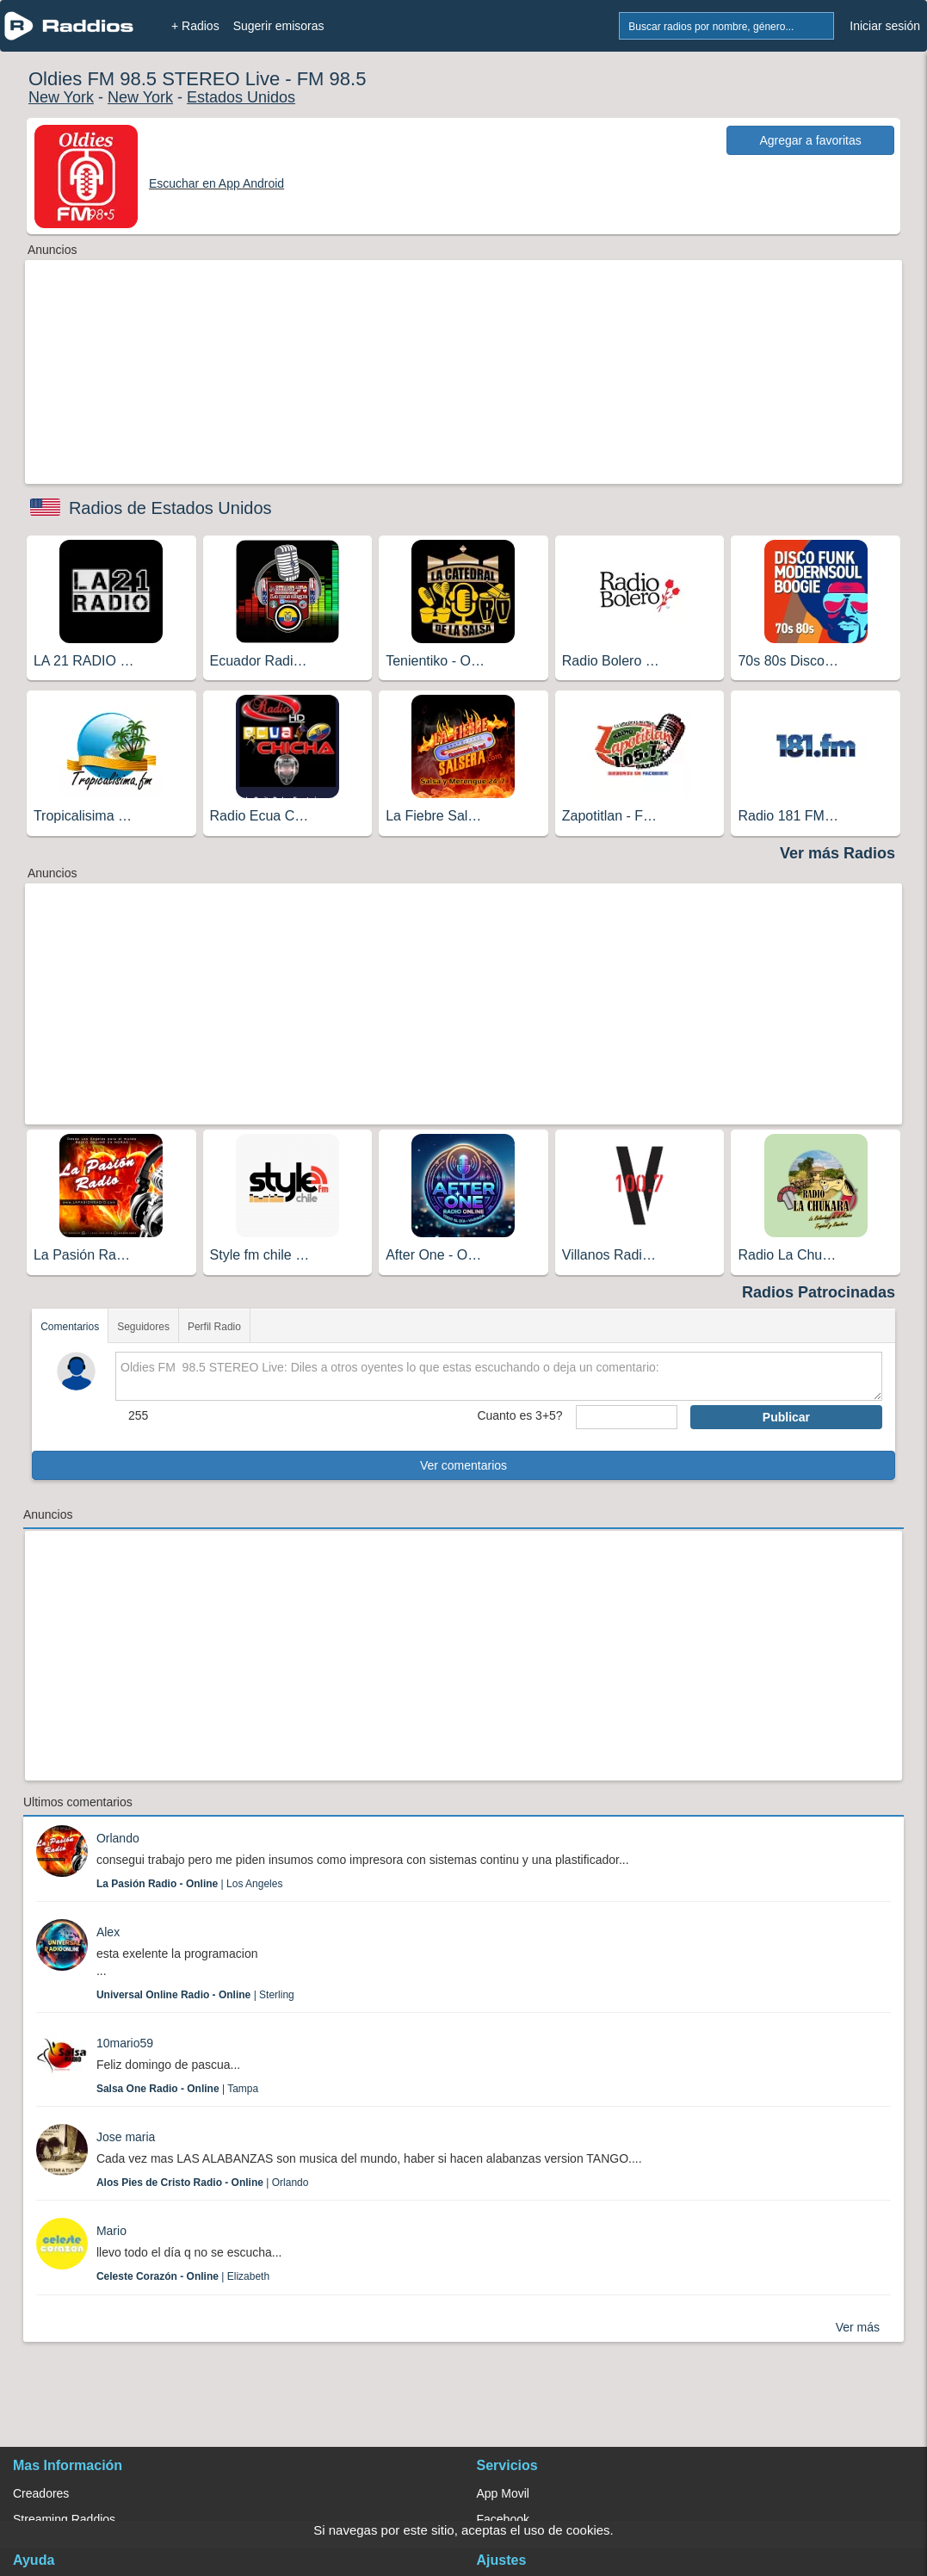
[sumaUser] (626, 1417)
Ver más (858, 2327)
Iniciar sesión (885, 26)
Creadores (41, 2493)
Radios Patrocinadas (818, 1292)
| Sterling (195, 1995)
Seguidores (143, 1327)
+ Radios (195, 26)
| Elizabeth (182, 2276)
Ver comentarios (463, 1465)
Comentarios (69, 1327)
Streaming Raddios (64, 2519)
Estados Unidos (241, 97)
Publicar (786, 1417)
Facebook (503, 2519)
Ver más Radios (837, 853)
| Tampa (177, 2089)
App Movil (503, 2493)
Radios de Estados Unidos (170, 507)
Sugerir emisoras (278, 26)
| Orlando (202, 2183)
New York (61, 97)
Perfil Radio (214, 1327)
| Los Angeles (189, 1884)
